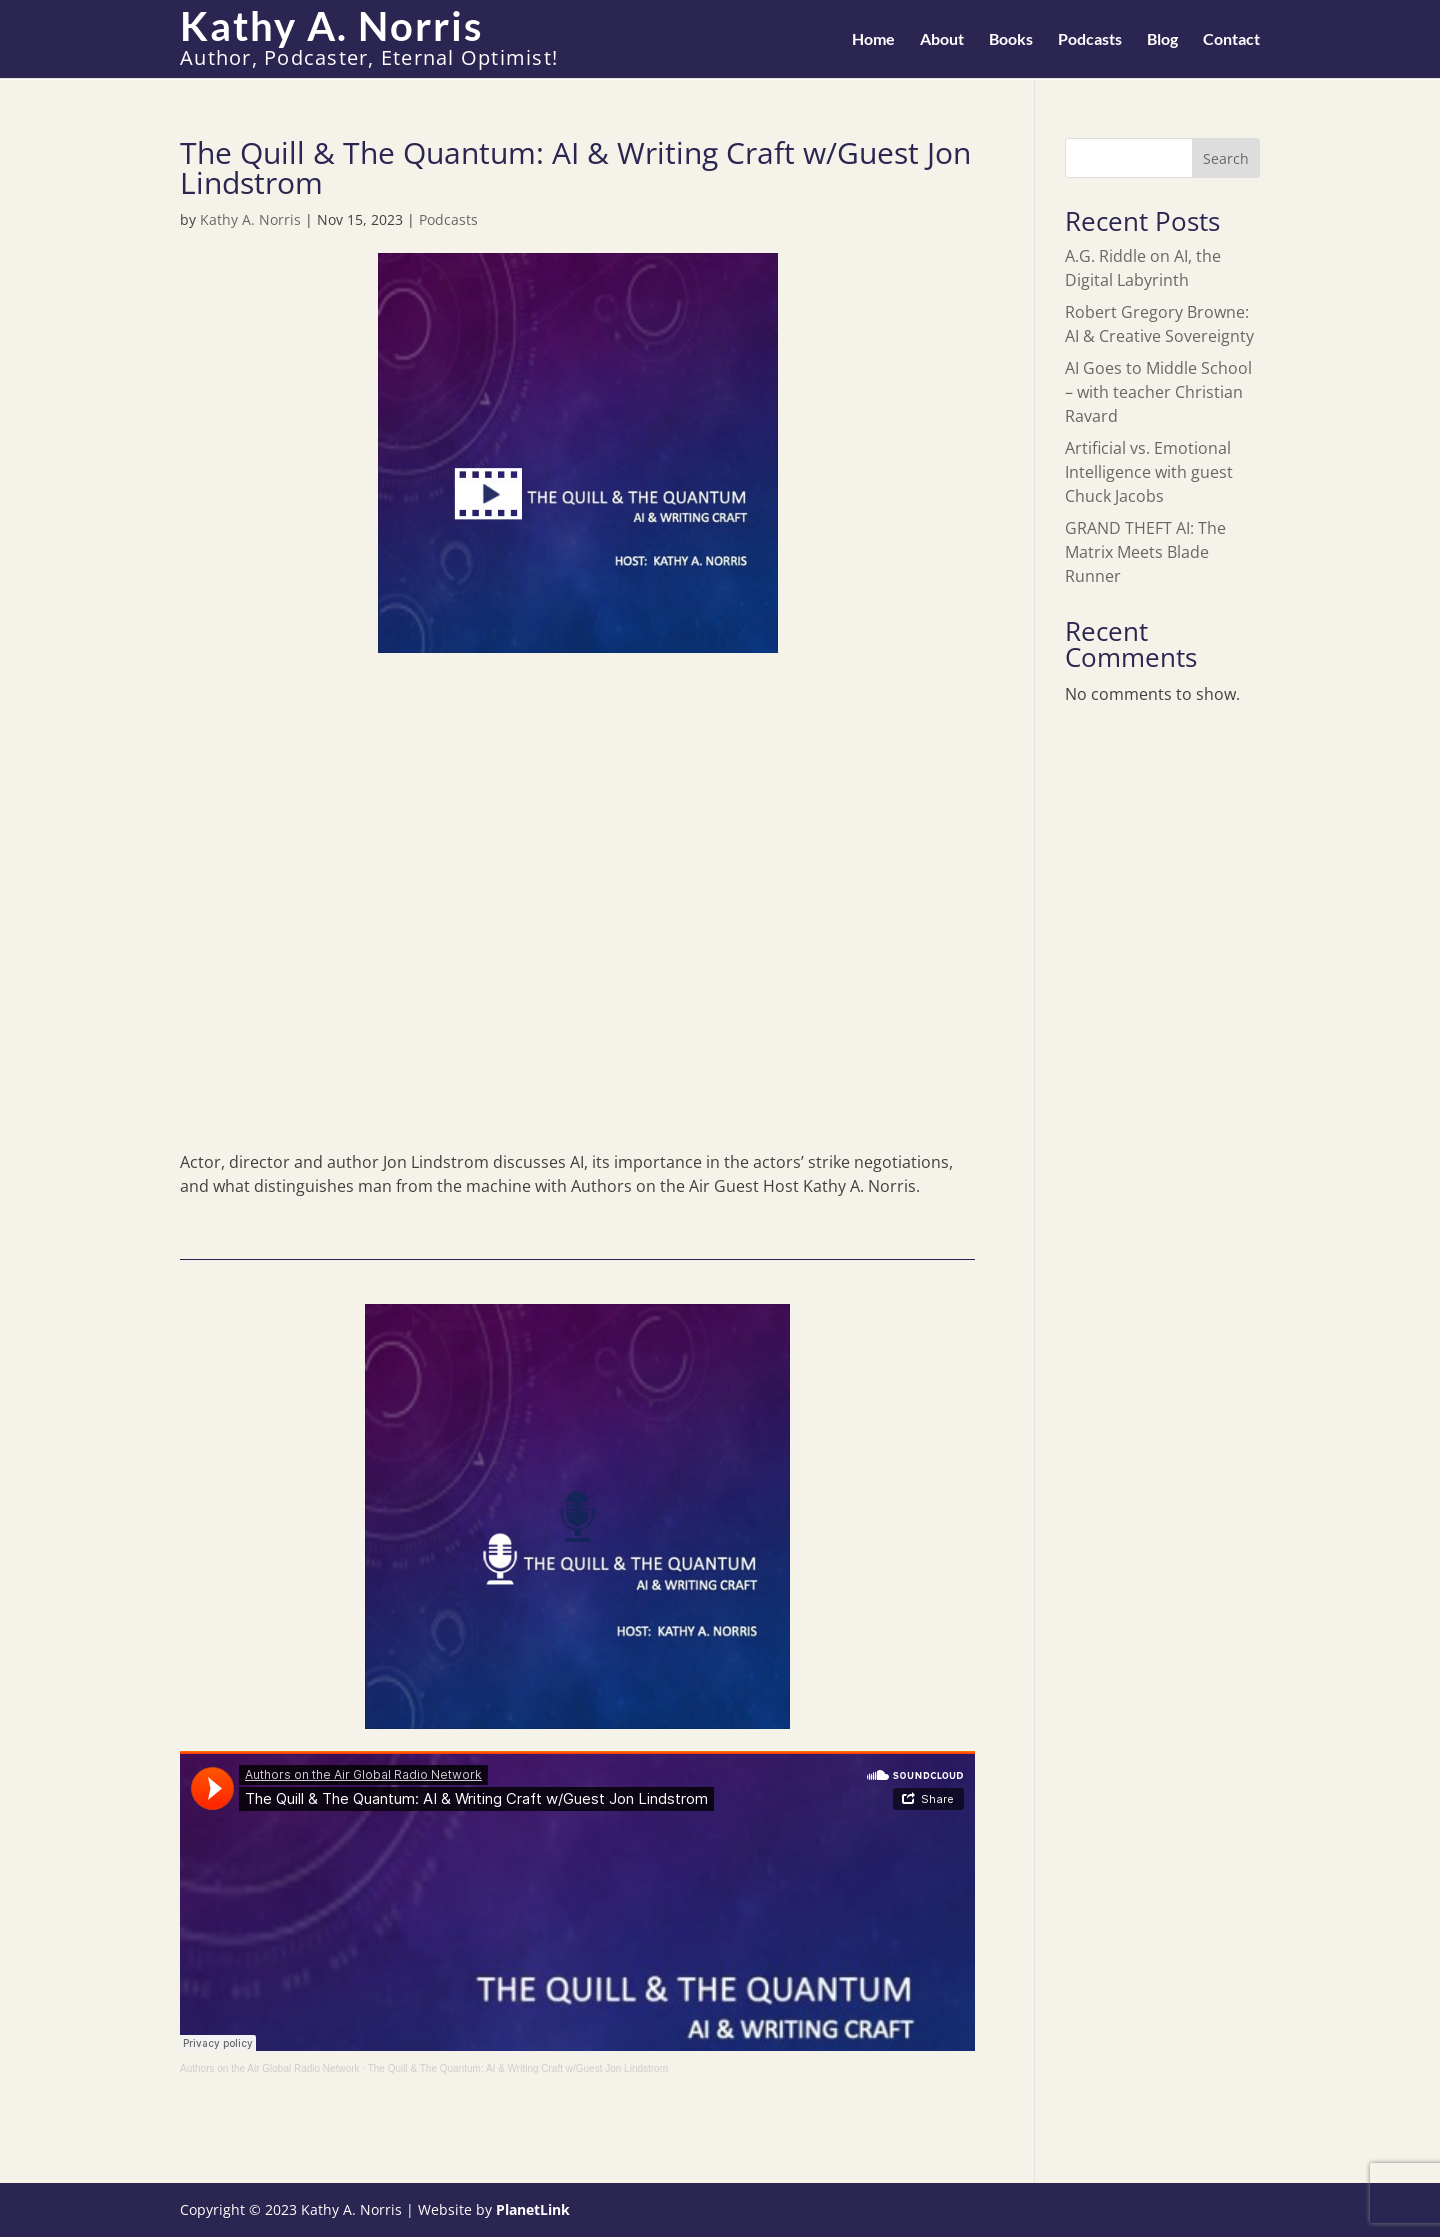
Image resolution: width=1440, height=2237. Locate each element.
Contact (1231, 40)
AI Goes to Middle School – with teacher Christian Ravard (1158, 392)
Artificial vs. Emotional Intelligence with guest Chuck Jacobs (1149, 472)
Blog (1162, 40)
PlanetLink (533, 2209)
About (942, 40)
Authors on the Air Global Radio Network (270, 2068)
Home (873, 40)
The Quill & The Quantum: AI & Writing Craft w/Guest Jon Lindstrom (518, 2068)
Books (1011, 40)
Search (1226, 158)
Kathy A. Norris (250, 219)
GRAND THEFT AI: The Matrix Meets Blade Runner (1145, 552)
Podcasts (1090, 40)
